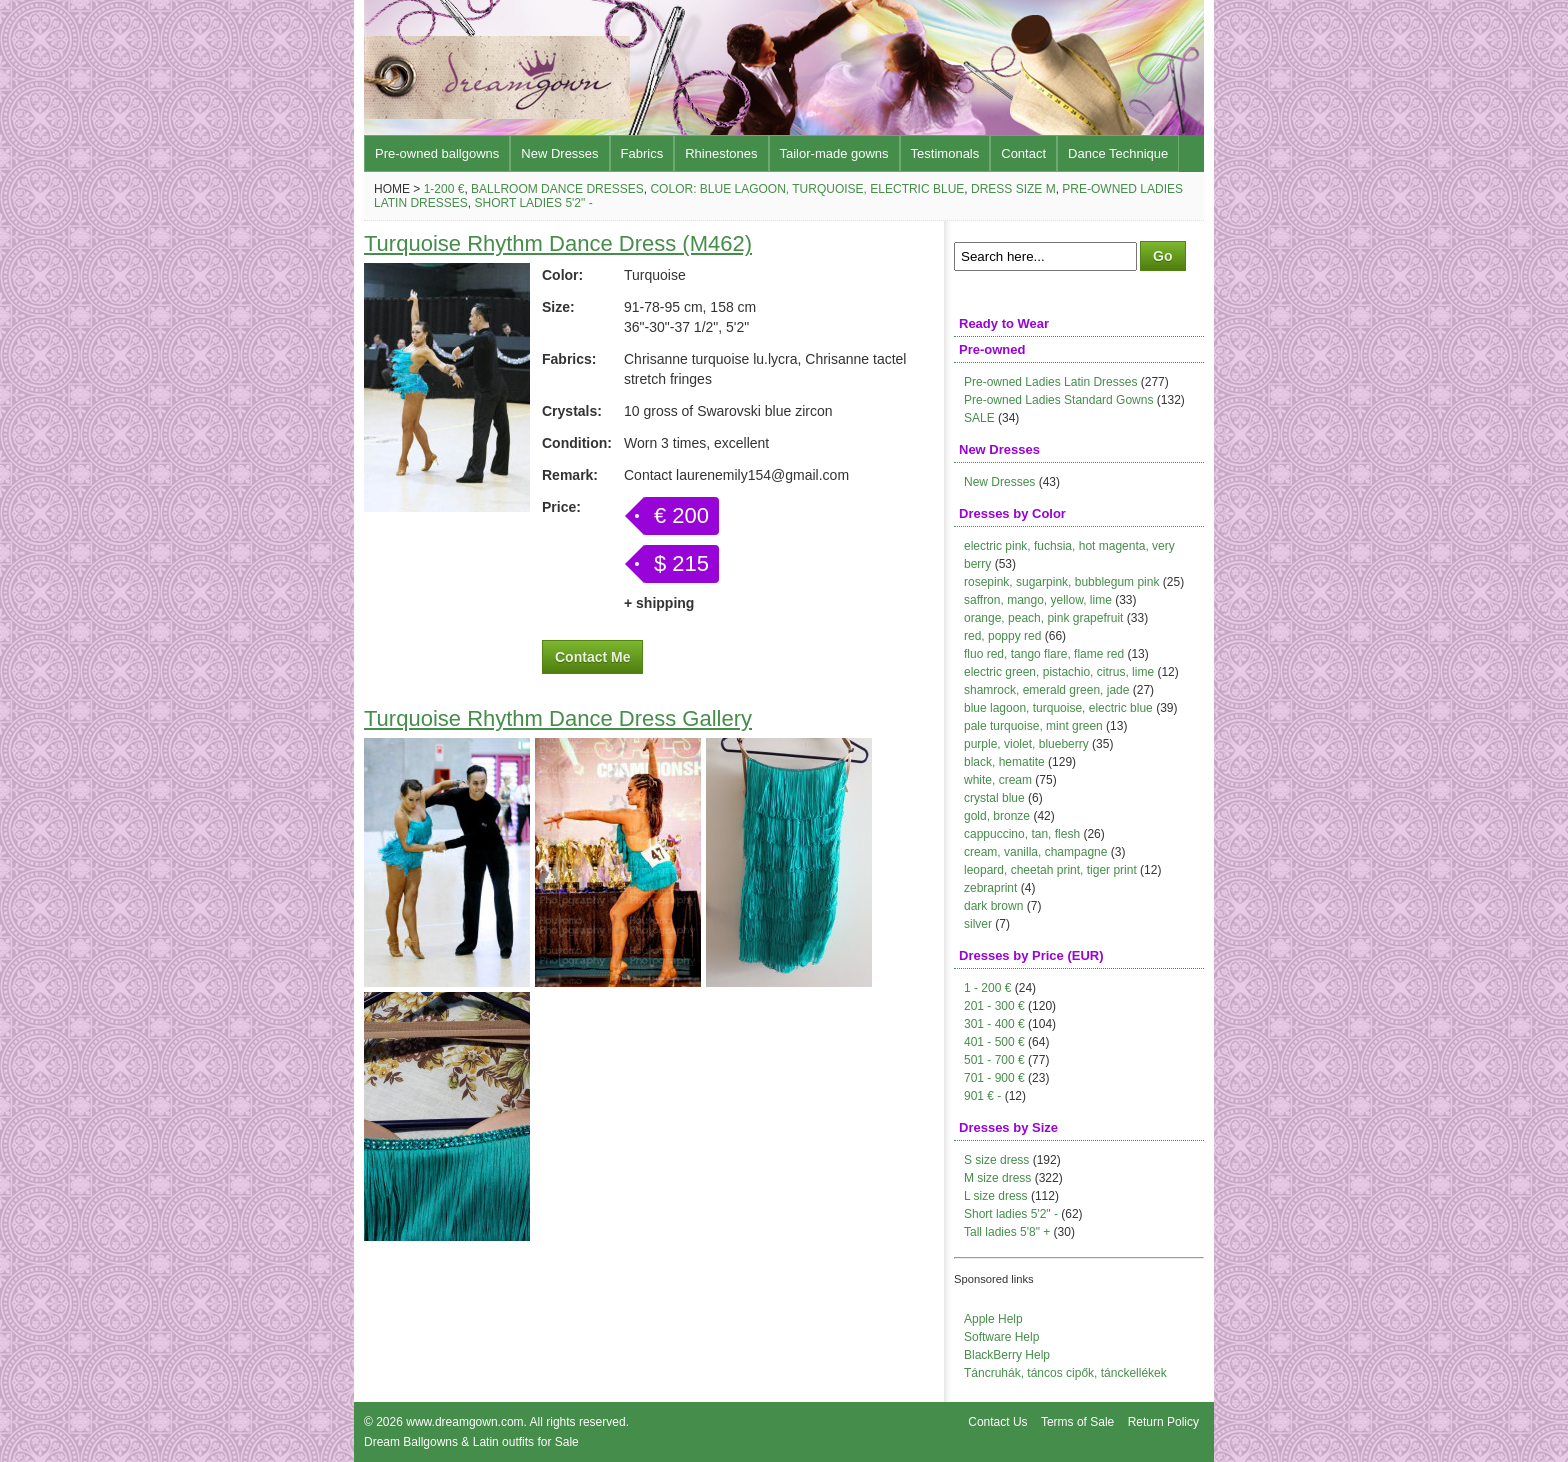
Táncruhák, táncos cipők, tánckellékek (1065, 1373)
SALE (979, 418)
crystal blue (994, 798)
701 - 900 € (994, 1078)
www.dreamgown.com (464, 1422)
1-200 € (444, 189)
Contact (1023, 153)
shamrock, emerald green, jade (1046, 690)
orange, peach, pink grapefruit (1043, 618)
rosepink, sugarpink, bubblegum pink (1061, 582)
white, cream (998, 780)
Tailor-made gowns (834, 153)
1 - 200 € (987, 988)
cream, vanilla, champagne (1035, 852)
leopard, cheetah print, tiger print (1050, 870)
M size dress (997, 1178)
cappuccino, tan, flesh (1022, 834)
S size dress (996, 1160)
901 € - (982, 1096)
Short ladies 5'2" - (533, 203)
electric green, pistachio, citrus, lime (1059, 672)
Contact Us (997, 1422)
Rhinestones (721, 153)
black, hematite (1004, 762)
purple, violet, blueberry (1026, 744)
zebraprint (990, 888)
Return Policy (1163, 1422)
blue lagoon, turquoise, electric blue (1058, 708)
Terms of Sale (1077, 1422)
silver (978, 924)
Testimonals (945, 153)
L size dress (996, 1196)
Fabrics (642, 153)
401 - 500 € (994, 1042)
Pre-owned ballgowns (437, 153)
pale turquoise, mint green (1033, 726)
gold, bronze (997, 816)
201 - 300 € (994, 1006)
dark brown (993, 906)
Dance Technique (1118, 153)
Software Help (1001, 1337)
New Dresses (559, 153)
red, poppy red (1002, 636)
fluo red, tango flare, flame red (1044, 654)
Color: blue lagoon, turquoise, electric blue (807, 189)
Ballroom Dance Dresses (557, 189)
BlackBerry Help (1007, 1355)
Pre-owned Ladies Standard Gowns (1058, 400)
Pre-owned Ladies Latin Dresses (1050, 382)
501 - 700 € (994, 1060)
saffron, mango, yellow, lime (1038, 600)
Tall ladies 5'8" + (1007, 1232)
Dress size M (1013, 189)
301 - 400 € (994, 1024)
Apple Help (993, 1319)
